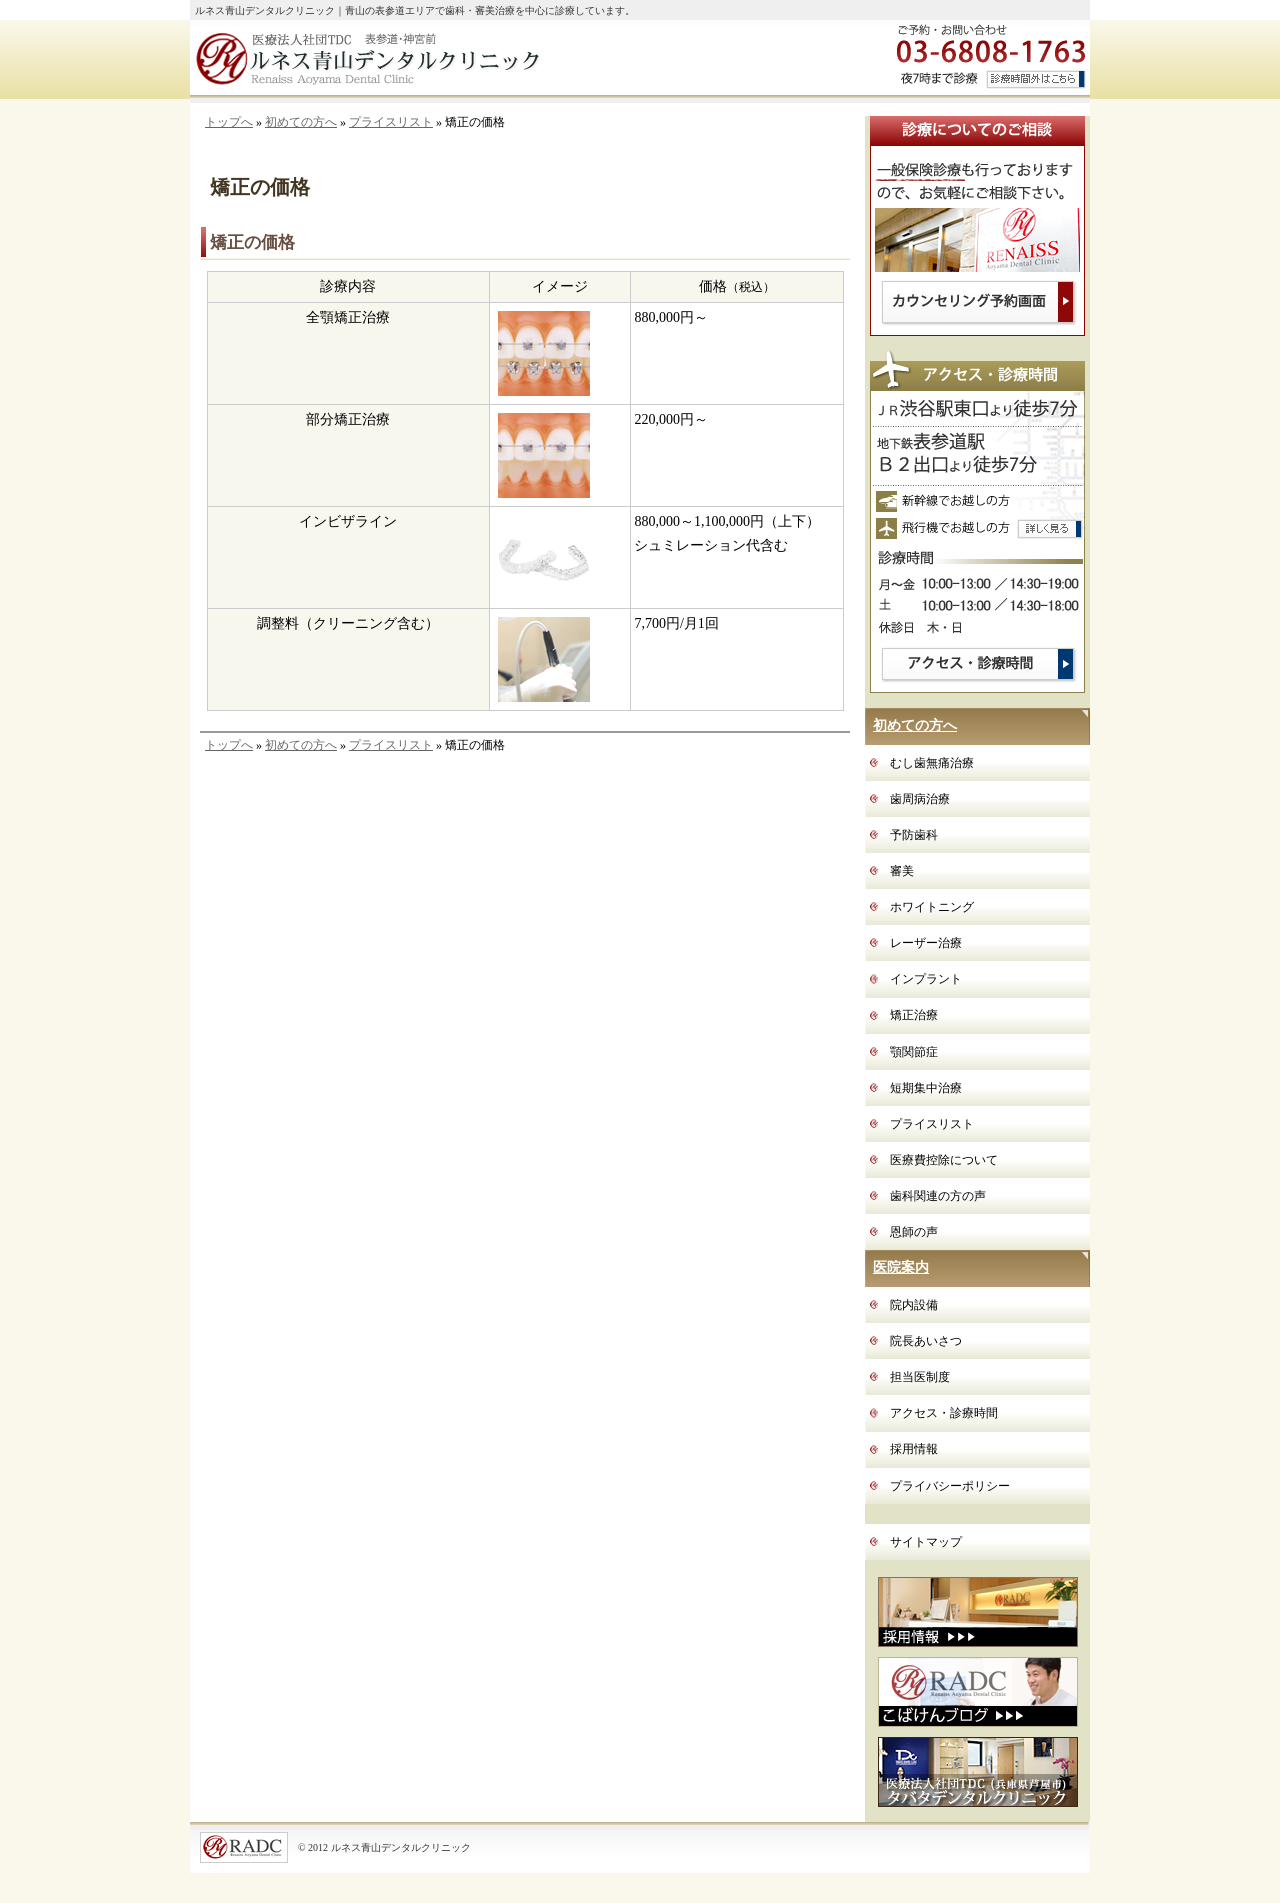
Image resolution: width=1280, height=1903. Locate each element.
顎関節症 (914, 1052)
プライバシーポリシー (950, 1486)
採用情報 (914, 1449)
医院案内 (901, 1267)
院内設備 (914, 1305)
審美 (902, 871)
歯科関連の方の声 (938, 1196)
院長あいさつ (926, 1341)
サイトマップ (926, 1542)
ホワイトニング (932, 907)
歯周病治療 (920, 799)
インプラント (926, 979)
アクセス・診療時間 (944, 1413)
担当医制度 (920, 1377)
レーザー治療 (926, 943)
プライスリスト (391, 122)
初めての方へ (301, 122)
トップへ (229, 122)
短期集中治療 (926, 1088)
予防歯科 (914, 835)
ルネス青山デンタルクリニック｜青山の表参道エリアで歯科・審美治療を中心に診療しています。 (415, 10)
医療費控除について (944, 1160)
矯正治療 (914, 1015)
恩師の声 (914, 1232)
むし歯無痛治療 (932, 763)
